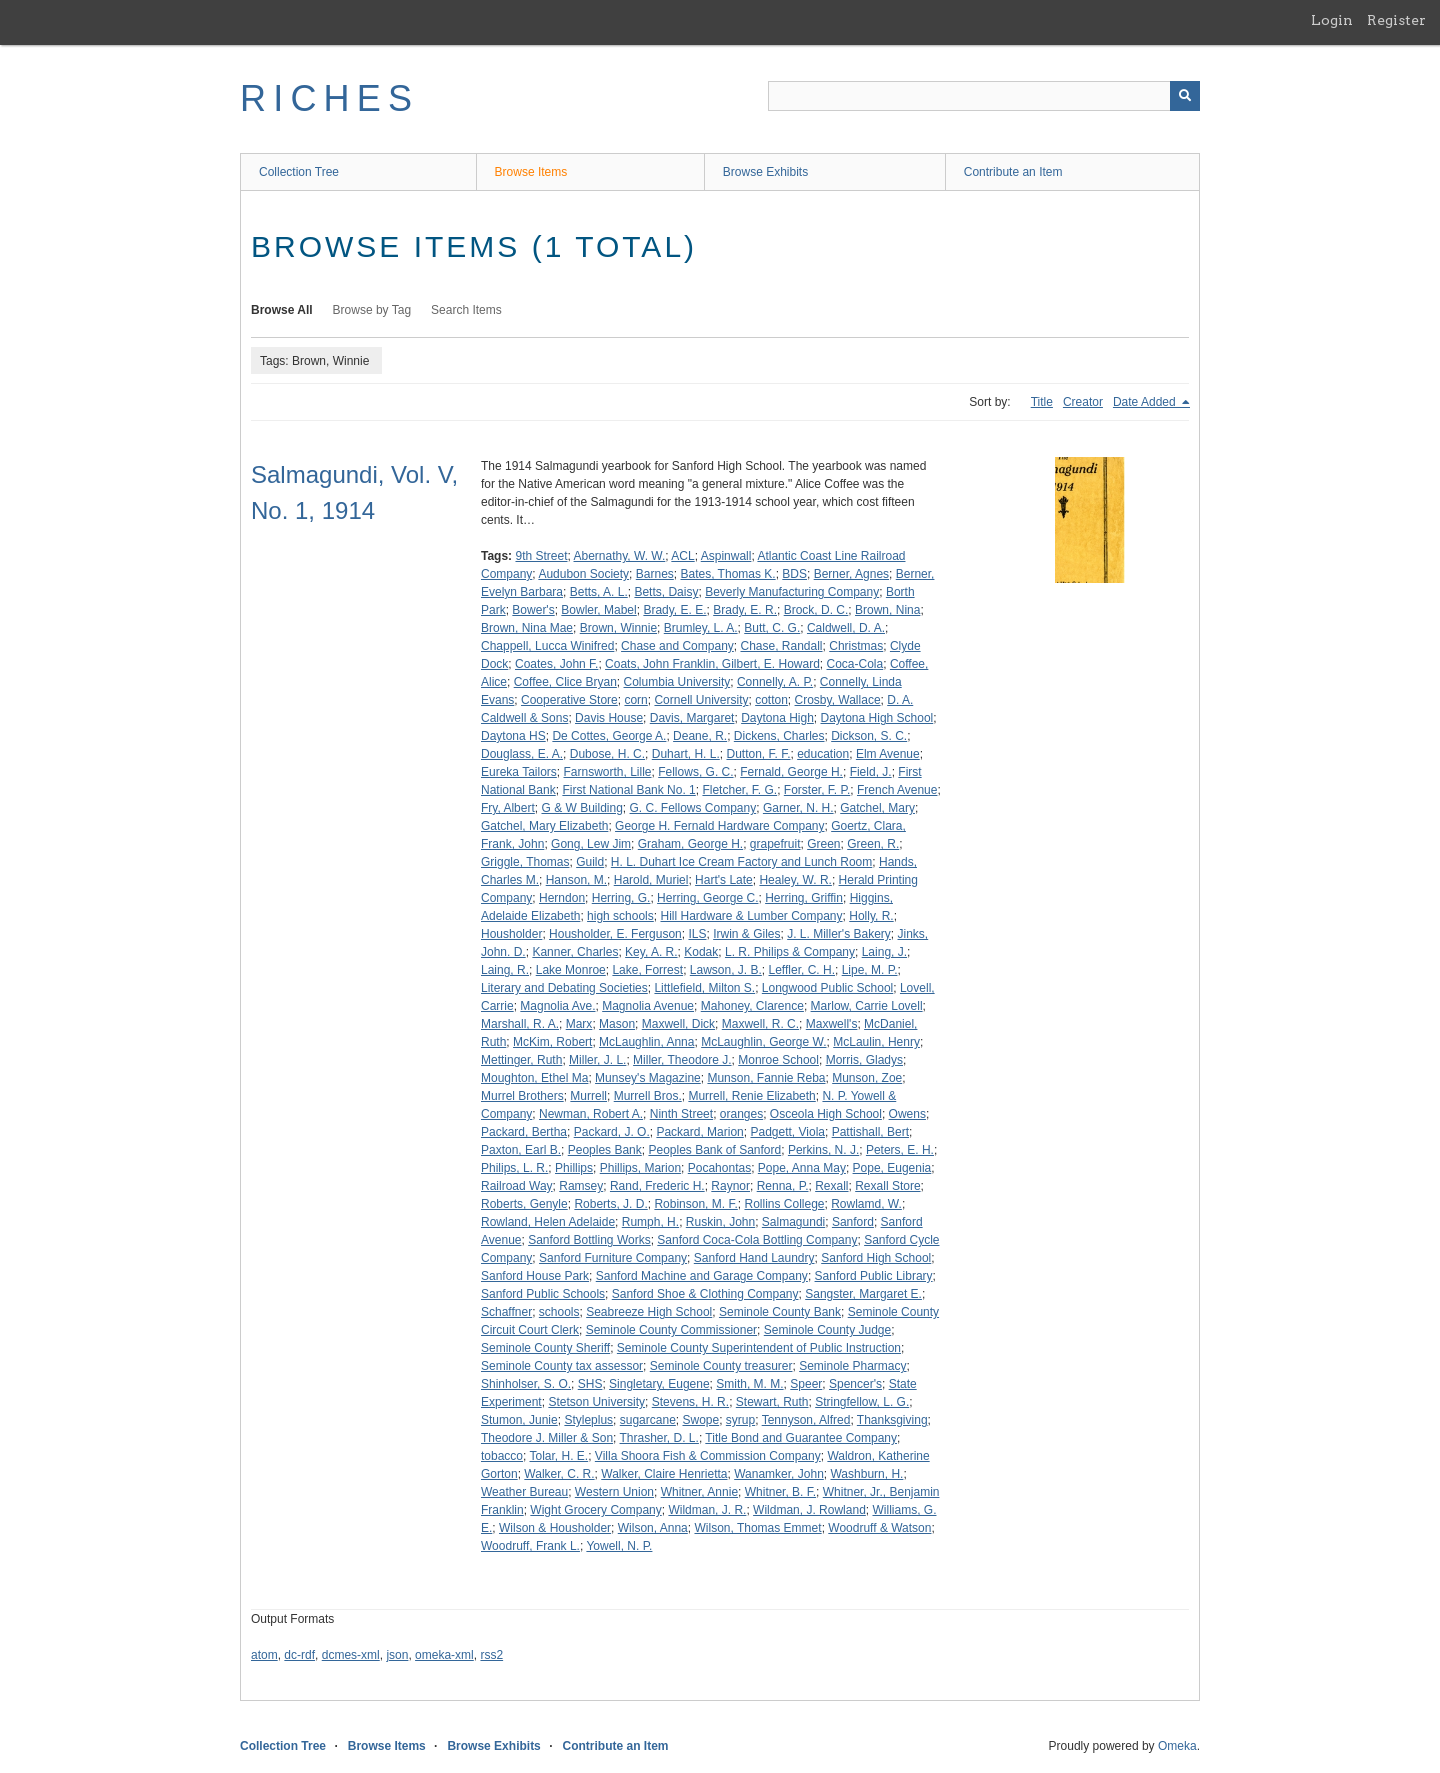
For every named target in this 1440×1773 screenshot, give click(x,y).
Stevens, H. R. (690, 1402)
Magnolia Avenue (648, 1006)
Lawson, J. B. (726, 970)
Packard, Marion (699, 1132)
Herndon (562, 898)
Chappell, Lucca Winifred (547, 646)
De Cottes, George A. (609, 736)
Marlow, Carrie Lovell (867, 1006)
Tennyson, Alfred (806, 1420)
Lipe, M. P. (870, 970)
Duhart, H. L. (686, 754)
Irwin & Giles (746, 934)
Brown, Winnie (618, 628)
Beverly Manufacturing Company (792, 592)
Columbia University (677, 682)
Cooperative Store (569, 700)
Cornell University (701, 700)
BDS (794, 574)
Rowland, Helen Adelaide (548, 1222)
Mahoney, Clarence (752, 1006)
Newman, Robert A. (591, 1114)
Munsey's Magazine (648, 1078)
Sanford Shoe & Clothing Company (705, 1294)
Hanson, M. (576, 880)
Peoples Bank (605, 1150)
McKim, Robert (552, 1042)
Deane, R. (700, 736)
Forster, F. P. (817, 790)
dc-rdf (299, 1655)
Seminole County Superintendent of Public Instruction (759, 1348)
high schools (620, 916)
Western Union (614, 1492)
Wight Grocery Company (595, 1510)
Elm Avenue (888, 754)
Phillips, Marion (640, 1168)
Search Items (466, 310)
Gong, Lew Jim (591, 844)
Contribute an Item (1013, 172)
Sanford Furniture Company (613, 1258)
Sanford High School (876, 1258)
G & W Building (581, 808)
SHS (590, 1384)
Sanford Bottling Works (589, 1240)
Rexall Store (887, 1186)
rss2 (491, 1655)
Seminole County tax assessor (562, 1366)
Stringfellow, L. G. (862, 1402)
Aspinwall (726, 556)
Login (1332, 20)
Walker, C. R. (559, 1474)
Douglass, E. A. (522, 754)
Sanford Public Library (874, 1276)
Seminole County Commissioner (671, 1330)
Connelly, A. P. (775, 682)
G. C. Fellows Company (693, 808)
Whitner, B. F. (780, 1492)
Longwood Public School (827, 988)
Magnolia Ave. (557, 1006)
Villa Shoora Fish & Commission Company (708, 1456)
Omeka (1177, 1746)
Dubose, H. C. (607, 754)
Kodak (701, 952)
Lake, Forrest (647, 970)
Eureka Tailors (519, 772)
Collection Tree (299, 172)
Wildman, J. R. (707, 1510)
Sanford (853, 1222)
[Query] (984, 96)
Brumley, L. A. (701, 628)
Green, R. (873, 844)
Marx (579, 1024)
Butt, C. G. (772, 628)
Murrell (588, 1096)
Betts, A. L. (599, 592)
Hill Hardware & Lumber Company (751, 916)
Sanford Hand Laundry (754, 1258)
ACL (682, 556)
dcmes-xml (351, 1655)
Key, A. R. (651, 952)
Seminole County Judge (827, 1330)
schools (559, 1312)
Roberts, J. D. (610, 1204)
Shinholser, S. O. (526, 1384)
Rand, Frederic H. (657, 1186)
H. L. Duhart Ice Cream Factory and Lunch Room (741, 862)
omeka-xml (444, 1655)
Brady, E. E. (674, 610)
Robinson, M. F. (695, 1204)
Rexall (831, 1186)
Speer (806, 1384)
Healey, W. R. (795, 880)
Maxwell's (832, 1024)
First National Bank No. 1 (628, 790)
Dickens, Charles (779, 736)
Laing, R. (505, 970)
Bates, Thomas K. (727, 574)
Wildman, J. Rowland (809, 1510)
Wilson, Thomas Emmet (757, 1528)
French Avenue (897, 790)
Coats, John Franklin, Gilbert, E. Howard (712, 664)
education (823, 754)
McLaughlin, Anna (646, 1042)
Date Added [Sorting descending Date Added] (1146, 402)
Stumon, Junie (519, 1420)
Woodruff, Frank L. (530, 1546)
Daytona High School (877, 718)
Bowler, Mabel (598, 610)
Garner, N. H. (798, 808)
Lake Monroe (571, 970)
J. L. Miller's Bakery (839, 934)
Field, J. (871, 772)
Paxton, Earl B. (521, 1150)
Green (823, 844)
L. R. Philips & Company (790, 952)
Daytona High (777, 718)
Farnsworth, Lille (608, 772)
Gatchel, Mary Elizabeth (544, 826)
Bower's (533, 610)
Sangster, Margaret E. (863, 1294)
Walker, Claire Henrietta (664, 1474)
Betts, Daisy (666, 592)
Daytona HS (513, 736)
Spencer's (855, 1384)
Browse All (282, 310)
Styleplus (588, 1420)
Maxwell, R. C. (760, 1024)
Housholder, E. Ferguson (615, 934)
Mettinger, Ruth (521, 1060)
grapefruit (775, 844)
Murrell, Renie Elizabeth (751, 1096)
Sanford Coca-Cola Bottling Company (757, 1240)
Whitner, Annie (699, 1492)
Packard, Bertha (524, 1132)
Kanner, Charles (575, 952)
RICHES (329, 98)
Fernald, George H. (791, 772)
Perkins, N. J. (823, 1150)
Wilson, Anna (653, 1528)
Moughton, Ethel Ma (534, 1078)
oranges (741, 1114)
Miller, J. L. (597, 1060)
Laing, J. (884, 952)
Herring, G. (621, 898)
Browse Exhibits (765, 172)
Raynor (730, 1186)
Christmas (856, 646)
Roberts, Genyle (524, 1204)
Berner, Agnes (851, 574)
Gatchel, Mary (877, 808)
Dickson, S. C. (869, 736)
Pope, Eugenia (892, 1168)
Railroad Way (517, 1186)
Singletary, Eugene (659, 1384)
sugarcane (648, 1420)
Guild (590, 862)
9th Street (541, 556)
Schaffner (506, 1312)
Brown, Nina (887, 610)
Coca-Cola (855, 664)
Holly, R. (871, 916)
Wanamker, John (779, 1474)
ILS (697, 934)
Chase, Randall (781, 646)
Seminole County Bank (780, 1312)
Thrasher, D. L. (659, 1438)
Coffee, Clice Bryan (565, 682)
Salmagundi (793, 1222)
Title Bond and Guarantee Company (801, 1438)
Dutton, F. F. (758, 754)
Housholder (511, 934)
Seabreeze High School (649, 1312)
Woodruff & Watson (879, 1528)
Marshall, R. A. (520, 1024)
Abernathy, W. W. (620, 556)
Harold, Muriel (651, 880)
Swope (700, 1420)
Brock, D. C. (816, 610)
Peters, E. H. (900, 1150)
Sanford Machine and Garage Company (702, 1276)
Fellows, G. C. (695, 772)
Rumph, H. (650, 1222)
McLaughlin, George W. (763, 1042)
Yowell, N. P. (619, 1546)
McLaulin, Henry (876, 1042)
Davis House (609, 718)
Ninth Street (681, 1114)
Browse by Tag (372, 310)
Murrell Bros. (648, 1096)
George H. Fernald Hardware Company (719, 826)
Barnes (655, 574)
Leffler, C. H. (802, 970)
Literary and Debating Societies (564, 988)
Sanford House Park (535, 1276)
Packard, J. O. (612, 1132)
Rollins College (784, 1204)
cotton (771, 700)
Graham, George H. (690, 844)
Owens (907, 1114)
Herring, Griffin (804, 898)
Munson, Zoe (867, 1078)
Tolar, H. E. (558, 1456)
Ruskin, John (720, 1222)
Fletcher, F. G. (739, 790)
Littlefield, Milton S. (704, 988)
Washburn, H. (866, 1474)
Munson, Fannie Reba (766, 1078)
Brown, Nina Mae (527, 628)
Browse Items (531, 172)
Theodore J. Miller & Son (547, 1438)
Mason (617, 1024)
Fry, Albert (508, 808)
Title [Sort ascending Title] (1042, 402)
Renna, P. (783, 1186)
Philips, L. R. (514, 1168)
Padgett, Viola (787, 1132)
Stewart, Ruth (772, 1402)
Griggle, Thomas (525, 862)
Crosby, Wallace (838, 700)
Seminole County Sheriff (545, 1348)
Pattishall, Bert (870, 1132)
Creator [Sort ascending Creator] (1083, 402)
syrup (740, 1420)
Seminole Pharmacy (852, 1366)
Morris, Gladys (864, 1060)
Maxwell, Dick (678, 1024)
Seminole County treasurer (721, 1366)
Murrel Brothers (522, 1096)
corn (635, 700)
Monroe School (778, 1060)
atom (264, 1655)
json (397, 1655)
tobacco (502, 1456)
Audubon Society (583, 574)
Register (1396, 20)
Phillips (574, 1168)
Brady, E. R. (745, 610)
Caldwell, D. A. (846, 628)
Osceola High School (826, 1114)
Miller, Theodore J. (682, 1060)
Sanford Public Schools (543, 1294)
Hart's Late (724, 880)
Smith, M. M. (749, 1384)
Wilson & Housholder (555, 1528)
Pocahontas (719, 1168)
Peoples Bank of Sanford (714, 1150)
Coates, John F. (556, 664)
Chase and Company (677, 646)
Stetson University (596, 1402)
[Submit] (1185, 96)
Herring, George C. (707, 898)
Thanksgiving (892, 1420)
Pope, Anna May (802, 1168)
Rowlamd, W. (866, 1204)
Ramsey (581, 1186)
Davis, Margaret (692, 718)
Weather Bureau (524, 1492)
